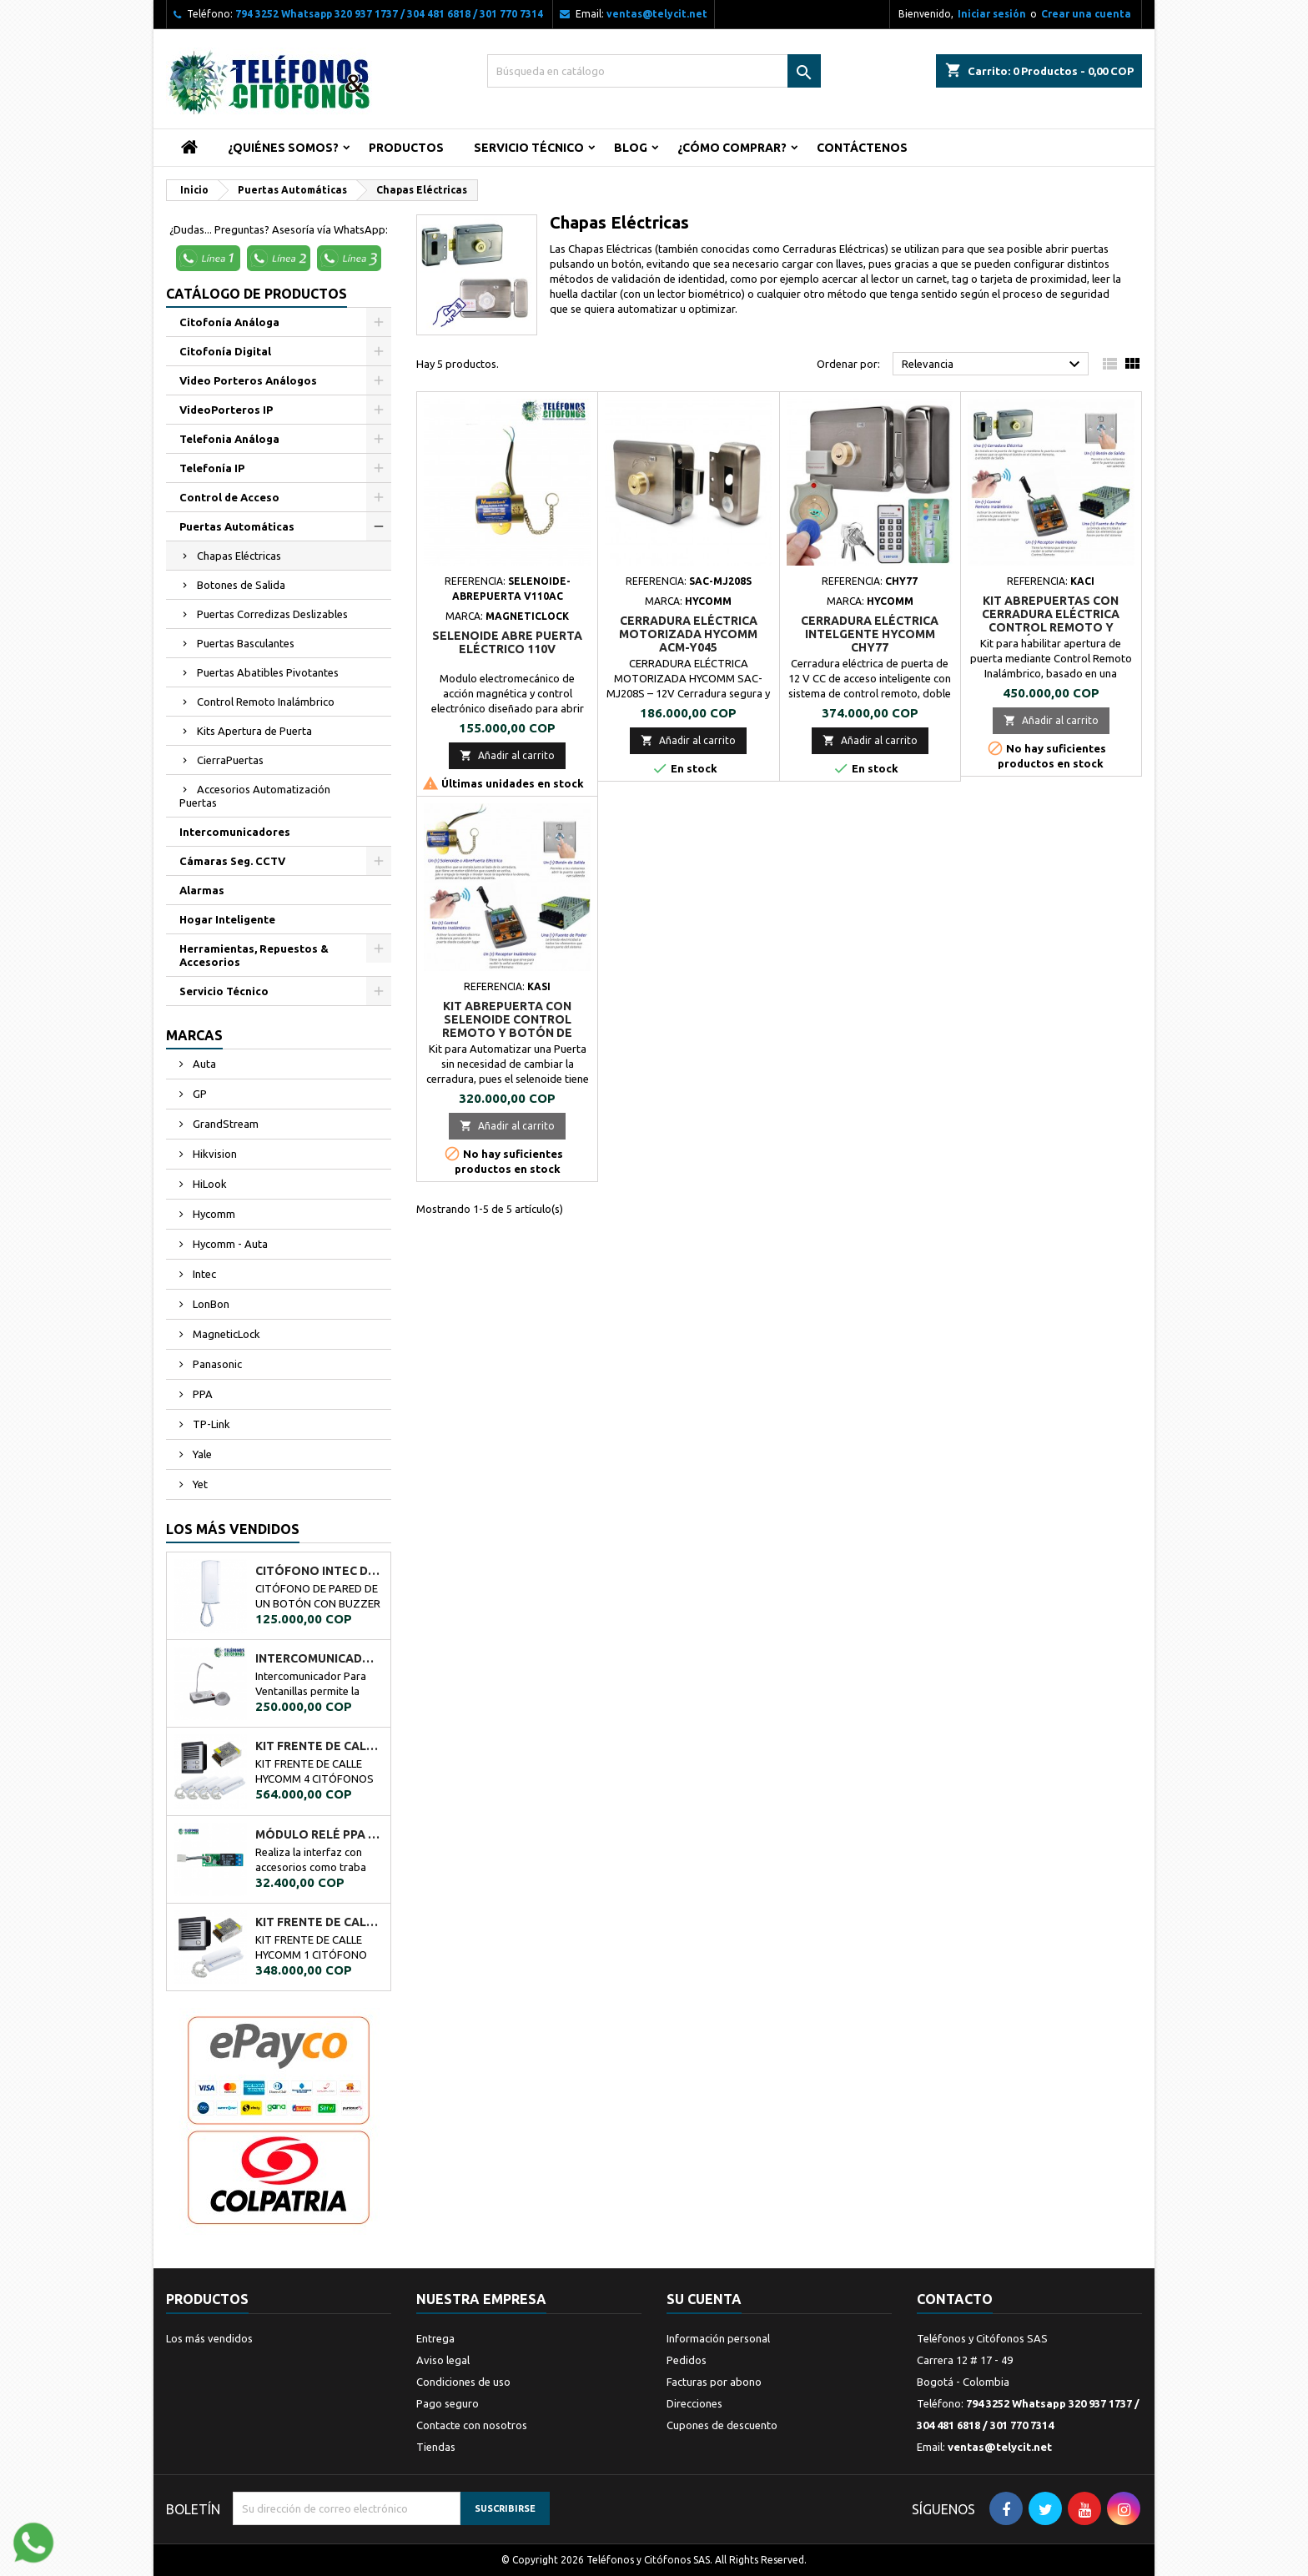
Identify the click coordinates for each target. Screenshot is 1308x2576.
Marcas (194, 1035)
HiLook (208, 1184)
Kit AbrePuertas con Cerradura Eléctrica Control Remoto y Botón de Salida (1050, 620)
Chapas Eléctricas (239, 555)
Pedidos (687, 2360)
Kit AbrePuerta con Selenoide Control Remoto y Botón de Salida (507, 1026)
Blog (630, 147)
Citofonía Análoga (229, 322)
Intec (203, 1274)
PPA (201, 1394)
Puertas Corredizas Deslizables (272, 614)
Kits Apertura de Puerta (254, 731)
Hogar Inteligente (227, 919)
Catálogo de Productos (256, 293)
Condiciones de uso (463, 2381)
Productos (406, 147)
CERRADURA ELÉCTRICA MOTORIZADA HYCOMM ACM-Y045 (688, 634)
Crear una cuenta (1086, 13)
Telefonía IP (211, 468)
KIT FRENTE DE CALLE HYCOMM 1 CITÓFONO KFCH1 (319, 1922)
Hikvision (213, 1154)
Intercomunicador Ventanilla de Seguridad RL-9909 (319, 1658)
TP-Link (210, 1424)
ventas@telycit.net (656, 13)
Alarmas (201, 890)
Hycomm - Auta (229, 1244)
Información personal (718, 2338)
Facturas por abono (714, 2381)
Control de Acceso (229, 497)
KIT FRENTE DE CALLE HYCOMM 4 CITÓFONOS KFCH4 (319, 1746)
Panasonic (216, 1364)
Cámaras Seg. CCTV (232, 861)
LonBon (209, 1304)
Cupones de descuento (722, 2425)
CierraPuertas (230, 760)
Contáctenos (862, 147)
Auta (203, 1063)
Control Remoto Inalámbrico (266, 701)
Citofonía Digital (225, 351)
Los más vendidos (232, 1529)
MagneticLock (225, 1334)
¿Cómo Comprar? (732, 147)
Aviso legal (443, 2360)
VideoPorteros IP (226, 409)
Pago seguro (447, 2403)
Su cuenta (704, 2299)
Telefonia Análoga (229, 439)
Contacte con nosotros (471, 2425)
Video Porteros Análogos (248, 380)
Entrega (435, 2338)
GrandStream (224, 1124)
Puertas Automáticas (236, 526)
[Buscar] (654, 71)
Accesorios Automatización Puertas (254, 795)
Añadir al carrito (507, 755)
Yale (201, 1454)
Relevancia (993, 365)
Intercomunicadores (234, 832)
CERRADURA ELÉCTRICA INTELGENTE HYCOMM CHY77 (869, 634)
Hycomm (212, 1214)
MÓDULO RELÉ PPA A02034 (319, 1834)
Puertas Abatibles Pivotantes (268, 672)
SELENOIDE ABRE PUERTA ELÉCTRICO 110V (507, 642)
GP (198, 1093)
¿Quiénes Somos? (283, 147)
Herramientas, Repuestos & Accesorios (254, 955)
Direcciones (694, 2403)
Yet (199, 1484)
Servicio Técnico (529, 147)
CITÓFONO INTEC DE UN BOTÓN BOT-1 (319, 1570)
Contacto (955, 2299)
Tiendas (435, 2447)
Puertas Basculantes (245, 643)
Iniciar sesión (992, 13)
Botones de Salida (241, 585)
